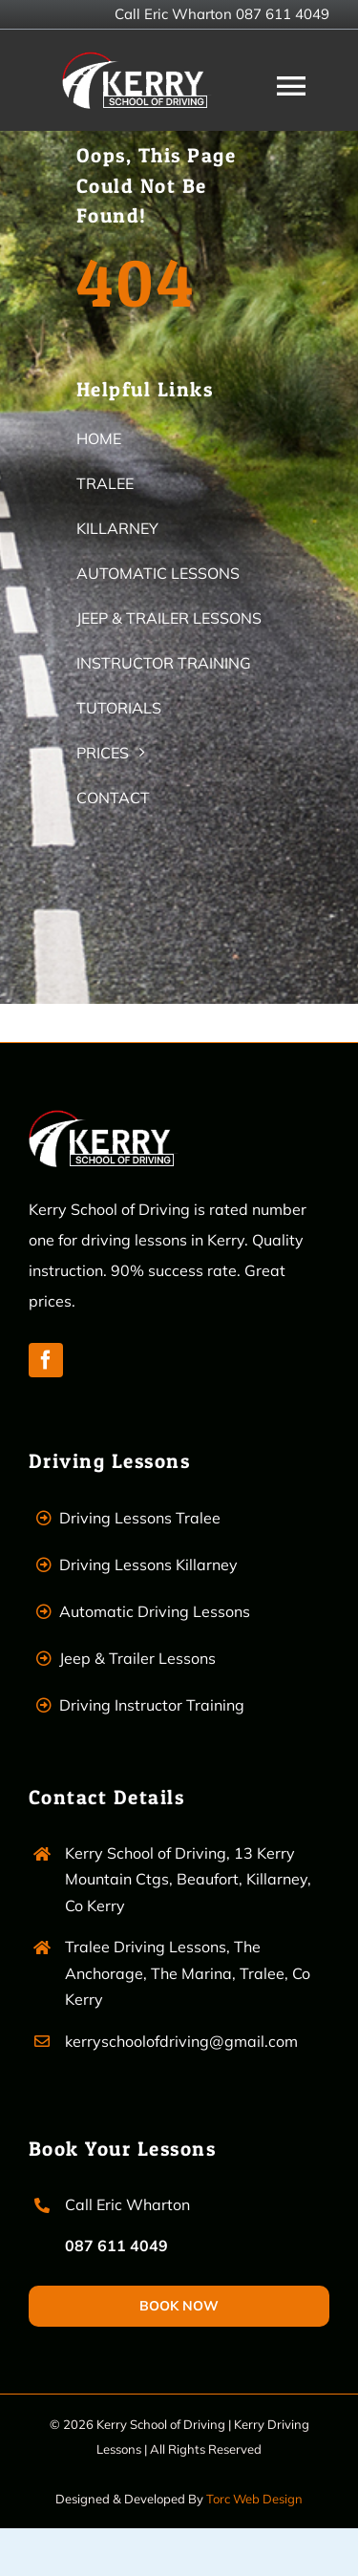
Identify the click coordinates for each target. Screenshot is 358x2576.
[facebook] (46, 1360)
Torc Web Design (254, 2498)
